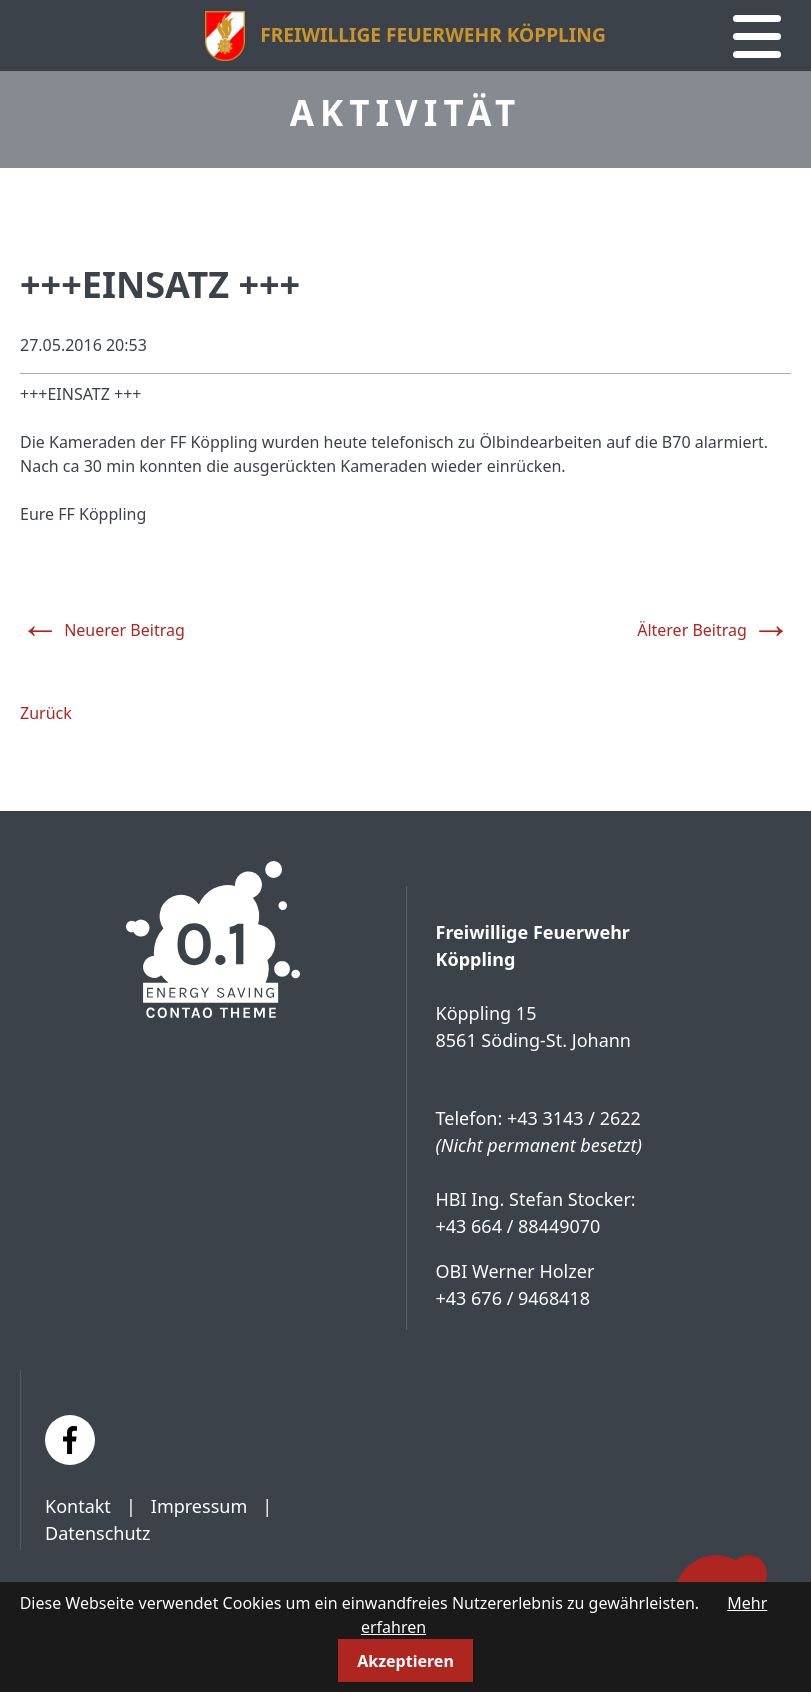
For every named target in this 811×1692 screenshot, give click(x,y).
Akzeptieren (405, 1661)
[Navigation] (757, 37)
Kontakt (78, 1506)
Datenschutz (97, 1533)
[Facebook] (70, 1440)
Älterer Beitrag (714, 625)
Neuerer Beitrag (102, 625)
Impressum (199, 1506)
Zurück (46, 713)
